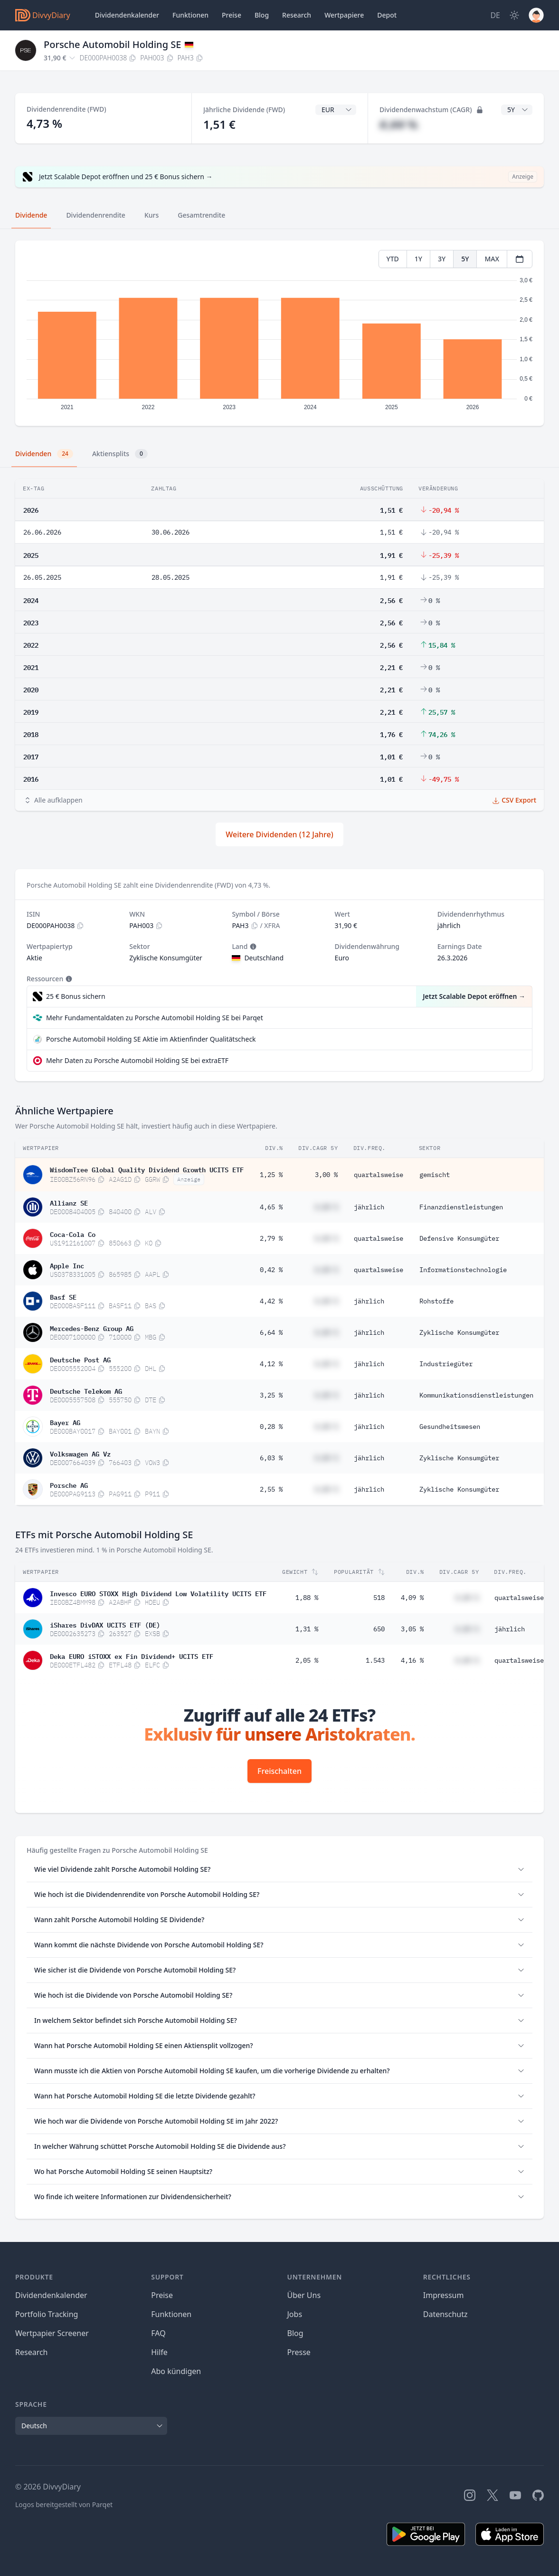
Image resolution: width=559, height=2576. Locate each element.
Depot (387, 14)
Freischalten (279, 1771)
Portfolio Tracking (46, 2314)
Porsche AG (69, 1484)
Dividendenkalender (127, 14)
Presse (299, 2352)
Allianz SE (69, 1202)
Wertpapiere (344, 14)
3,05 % (412, 1629)
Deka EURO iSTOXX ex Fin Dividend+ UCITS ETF (131, 1655)
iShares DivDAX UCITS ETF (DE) (105, 1624)
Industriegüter (446, 1364)
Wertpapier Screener (52, 2333)
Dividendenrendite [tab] (95, 215)
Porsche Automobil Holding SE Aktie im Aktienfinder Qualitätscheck (151, 1039)
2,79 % (271, 1238)
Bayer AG (65, 1422)
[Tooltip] (252, 946)
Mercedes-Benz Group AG (91, 1327)
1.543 (375, 1660)
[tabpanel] (279, 333)
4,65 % (271, 1207)
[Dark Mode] (514, 15)
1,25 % (271, 1174)
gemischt (434, 1174)
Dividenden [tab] (44, 454)
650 (379, 1629)
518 (379, 1597)
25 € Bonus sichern (75, 996)
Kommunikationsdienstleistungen (476, 1395)
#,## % (398, 124)
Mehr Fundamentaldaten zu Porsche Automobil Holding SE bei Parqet (154, 1017)
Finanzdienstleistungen (461, 1207)
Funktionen (190, 14)
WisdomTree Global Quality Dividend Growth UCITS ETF (147, 1169)
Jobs (295, 2314)
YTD (393, 258)
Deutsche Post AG (80, 1359)
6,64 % (271, 1332)
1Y (418, 258)
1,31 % (306, 1629)
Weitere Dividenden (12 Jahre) (279, 834)
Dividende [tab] (31, 215)
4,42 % (271, 1301)
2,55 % (271, 1489)
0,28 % (271, 1426)
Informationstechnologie (463, 1269)
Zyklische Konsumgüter (459, 1332)
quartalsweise (378, 1174)
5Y (465, 258)
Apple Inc (67, 1265)
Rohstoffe (436, 1301)
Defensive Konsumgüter (459, 1238)
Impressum (443, 2295)
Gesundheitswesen (449, 1426)
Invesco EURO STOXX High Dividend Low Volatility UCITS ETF (158, 1593)
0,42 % (271, 1269)
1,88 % (306, 1597)
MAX (491, 258)
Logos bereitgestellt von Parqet (64, 2504)
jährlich (369, 1207)
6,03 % (271, 1458)
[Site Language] (495, 15)
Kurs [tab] (151, 215)
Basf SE (63, 1296)
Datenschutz (445, 2314)
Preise (231, 14)
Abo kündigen (176, 2371)
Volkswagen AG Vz (80, 1453)
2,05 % (306, 1660)
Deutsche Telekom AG (86, 1390)
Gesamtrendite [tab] (201, 215)
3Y (441, 258)
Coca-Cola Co (72, 1233)
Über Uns (304, 2295)
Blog (262, 14)
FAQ (158, 2333)
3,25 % (271, 1395)
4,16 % (412, 1660)
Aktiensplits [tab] (120, 454)
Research (31, 2352)
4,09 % (412, 1597)
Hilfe (159, 2352)
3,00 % (326, 1174)
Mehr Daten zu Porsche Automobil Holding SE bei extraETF (137, 1060)
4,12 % (271, 1364)
